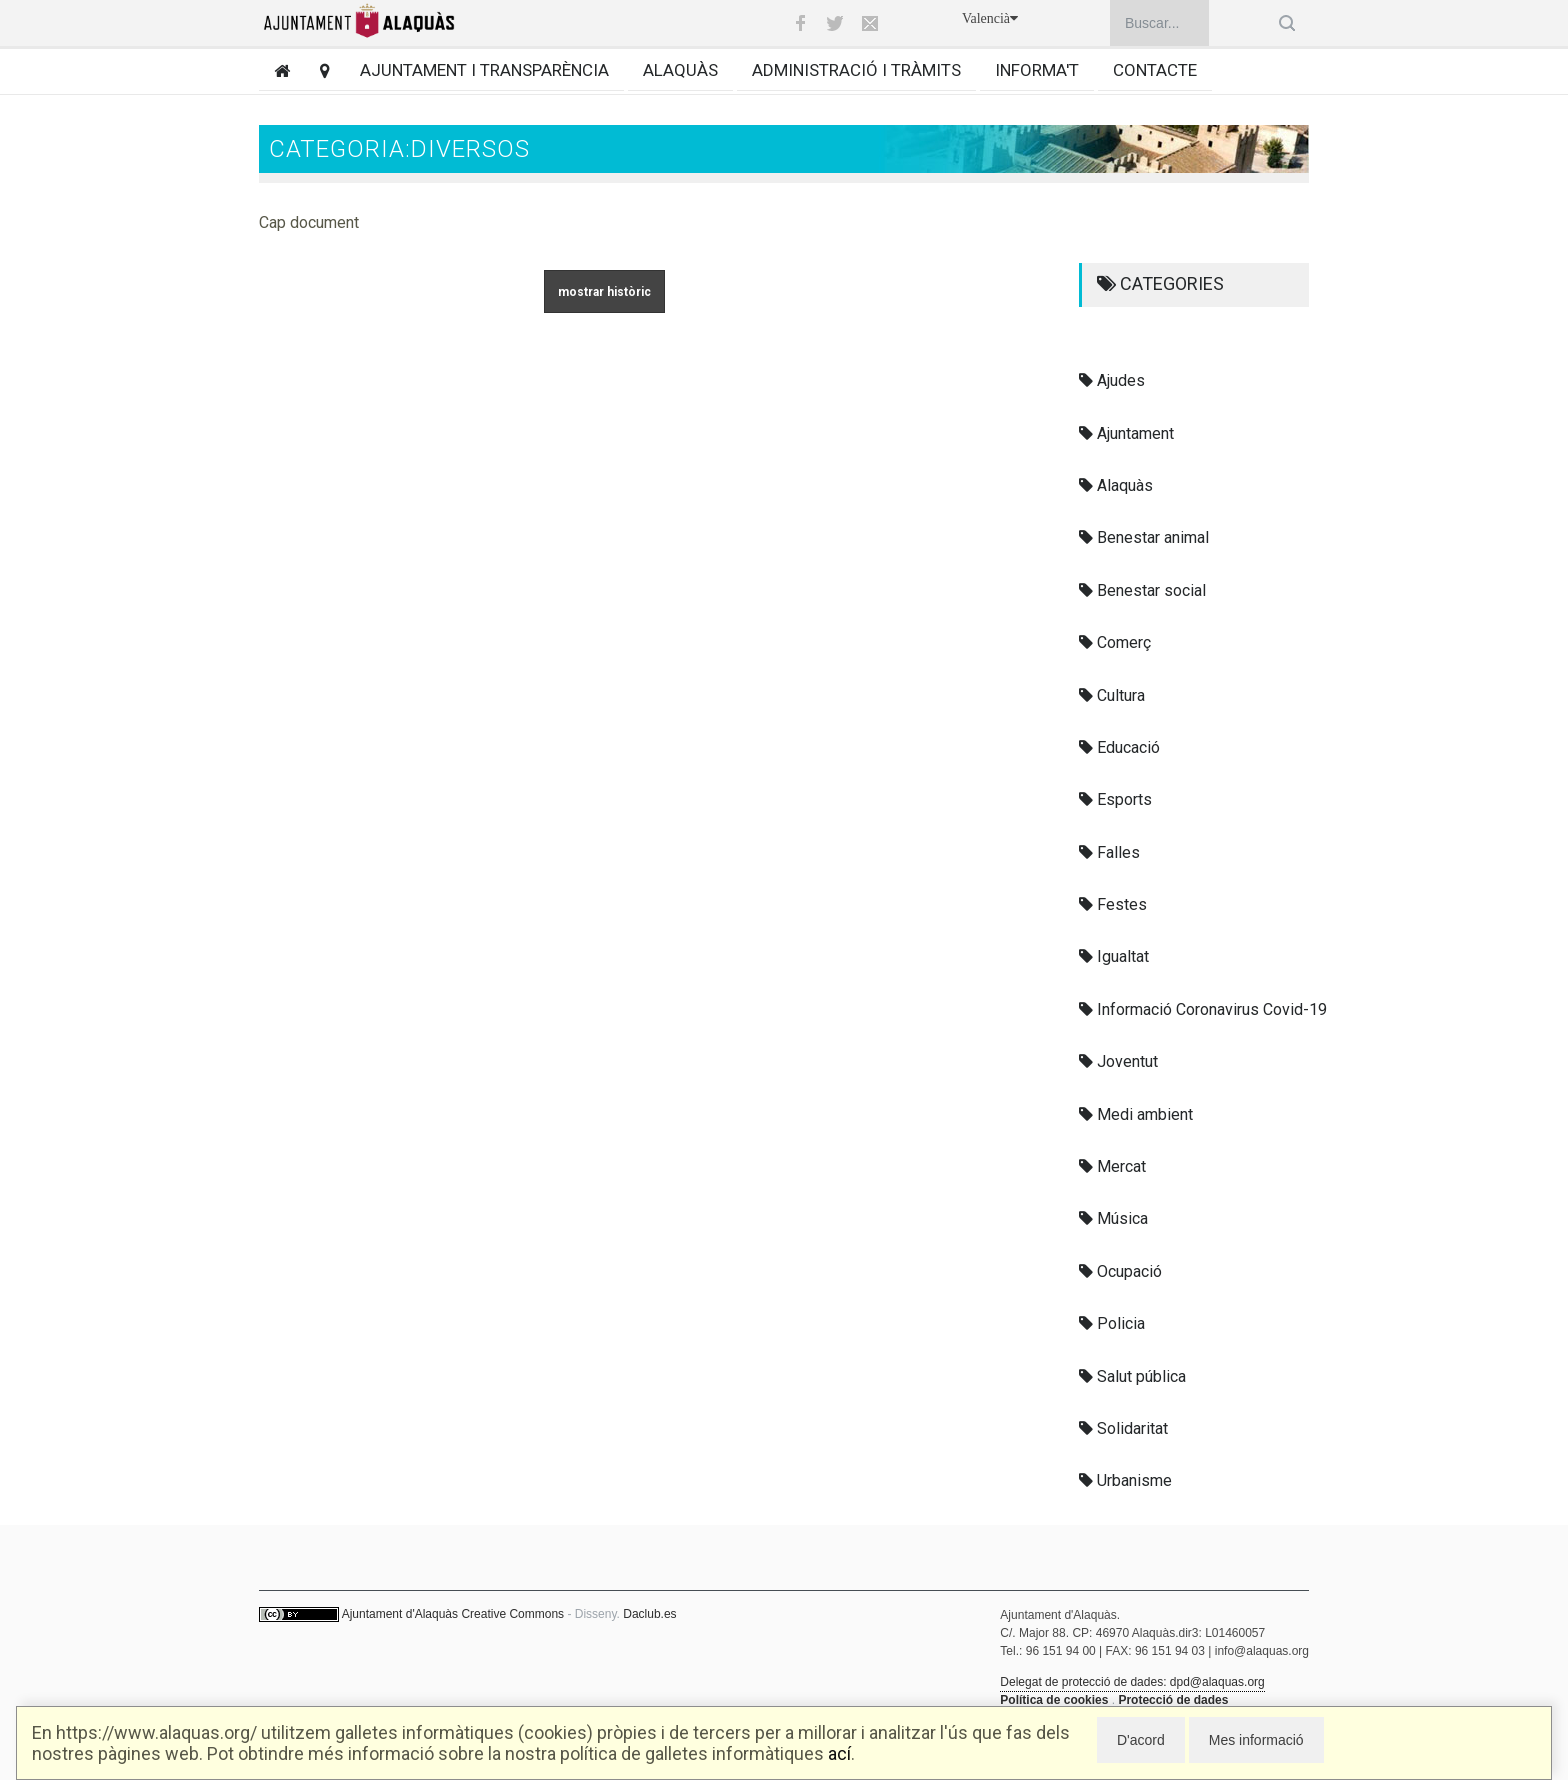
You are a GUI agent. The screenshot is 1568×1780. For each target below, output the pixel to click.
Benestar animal (1144, 537)
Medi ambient (1136, 1114)
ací (839, 1753)
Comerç (1115, 642)
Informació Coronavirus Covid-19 (1203, 1009)
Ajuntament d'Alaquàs (400, 1614)
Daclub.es (649, 1614)
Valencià (990, 18)
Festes (1113, 904)
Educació (1119, 747)
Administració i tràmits (856, 70)
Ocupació (1120, 1271)
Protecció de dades (1173, 1700)
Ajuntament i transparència (484, 70)
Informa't (1037, 70)
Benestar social (1142, 590)
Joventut (1118, 1061)
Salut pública (1132, 1376)
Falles (1109, 852)
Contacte (1155, 70)
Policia (1112, 1323)
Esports (1115, 799)
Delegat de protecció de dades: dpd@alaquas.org (1132, 1682)
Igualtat (1114, 956)
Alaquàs (680, 70)
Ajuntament (1126, 433)
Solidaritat (1123, 1428)
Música (1113, 1218)
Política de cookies (1054, 1700)
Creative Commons (512, 1614)
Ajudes (1112, 380)
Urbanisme (1125, 1480)
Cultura (1112, 695)
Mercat (1112, 1166)
